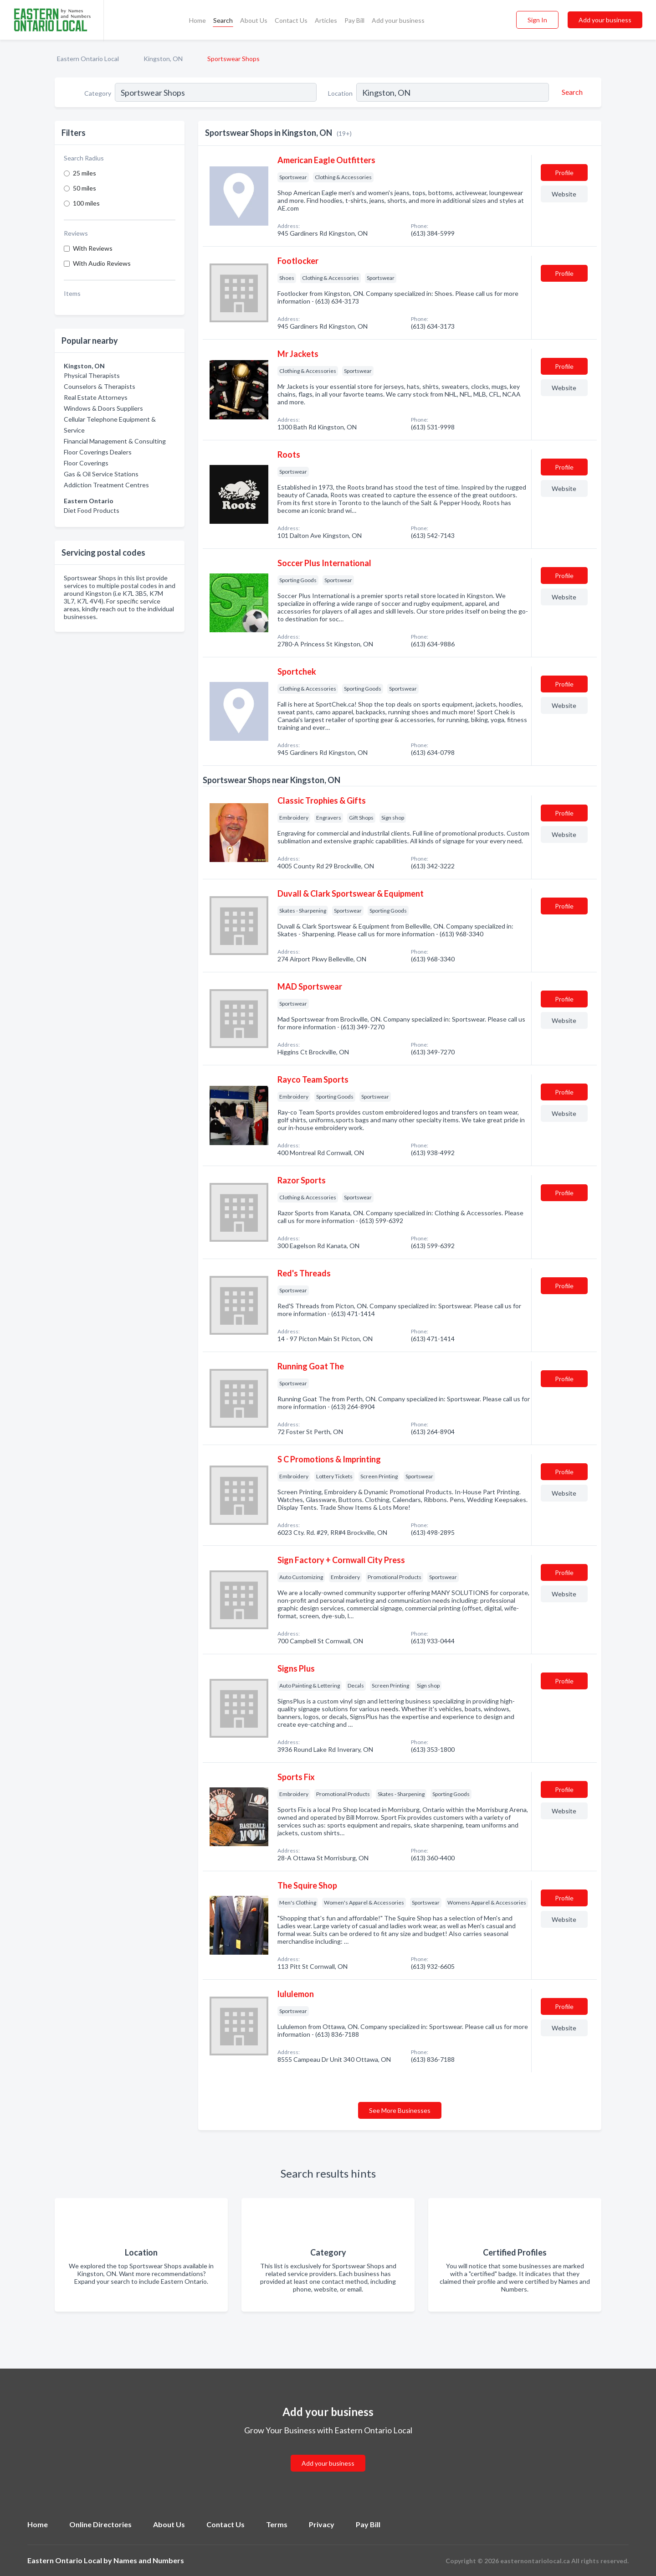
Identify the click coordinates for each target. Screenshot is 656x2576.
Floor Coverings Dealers (98, 452)
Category (97, 93)
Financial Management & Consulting (115, 441)
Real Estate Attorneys (96, 397)
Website (564, 194)
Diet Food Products (91, 510)
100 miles (86, 203)
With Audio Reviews (102, 263)
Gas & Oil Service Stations (101, 474)
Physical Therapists (92, 375)
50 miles (84, 188)
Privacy (321, 2524)
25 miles (84, 173)
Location (340, 93)
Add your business (398, 20)
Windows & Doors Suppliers (103, 408)
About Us (253, 20)
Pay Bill (354, 20)
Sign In (537, 20)
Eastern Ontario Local (88, 58)
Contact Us (291, 20)
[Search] (570, 92)
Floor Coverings (86, 463)
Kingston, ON (163, 58)
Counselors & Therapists (99, 386)
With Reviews (93, 248)
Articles (326, 20)
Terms (276, 2524)
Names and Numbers (148, 2560)
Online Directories (100, 2524)
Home (197, 20)
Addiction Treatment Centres (106, 485)
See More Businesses (399, 2110)
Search (223, 20)
